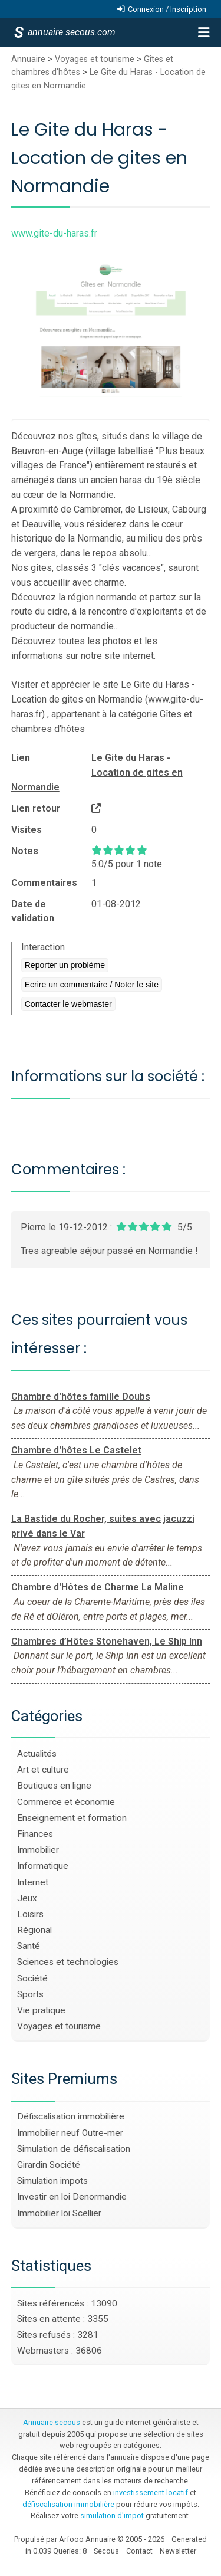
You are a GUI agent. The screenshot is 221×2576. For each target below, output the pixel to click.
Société (32, 1978)
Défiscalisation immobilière (70, 2116)
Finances (35, 1834)
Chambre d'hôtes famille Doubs (80, 1396)
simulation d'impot (112, 2515)
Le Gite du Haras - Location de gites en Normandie (97, 772)
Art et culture (43, 1769)
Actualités (37, 1753)
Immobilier (38, 1850)
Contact (139, 2551)
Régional (34, 1930)
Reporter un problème (65, 965)
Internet (32, 1882)
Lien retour (35, 808)
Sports (30, 1994)
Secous (106, 2551)
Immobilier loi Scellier (59, 2213)
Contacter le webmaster (68, 1004)
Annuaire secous (51, 2422)
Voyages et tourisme (94, 59)
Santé (28, 1946)
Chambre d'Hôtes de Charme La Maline (97, 1587)
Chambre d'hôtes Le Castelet (76, 1450)
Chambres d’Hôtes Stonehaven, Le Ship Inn (106, 1641)
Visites (26, 829)
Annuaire (28, 59)
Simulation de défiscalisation (73, 2149)
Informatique (42, 1865)
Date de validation (32, 911)
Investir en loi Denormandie (72, 2196)
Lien (20, 757)
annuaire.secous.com (71, 32)
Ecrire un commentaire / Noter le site (92, 984)
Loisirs (30, 1914)
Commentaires (44, 882)
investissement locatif (150, 2492)
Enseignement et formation (72, 1818)
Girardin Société (48, 2165)
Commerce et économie (66, 1802)
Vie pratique (41, 2010)
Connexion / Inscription (167, 9)
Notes (24, 851)
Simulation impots (52, 2180)
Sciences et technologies (67, 1962)
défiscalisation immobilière (68, 2504)
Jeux (27, 1898)
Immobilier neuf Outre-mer (70, 2133)
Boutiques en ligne (54, 1785)
